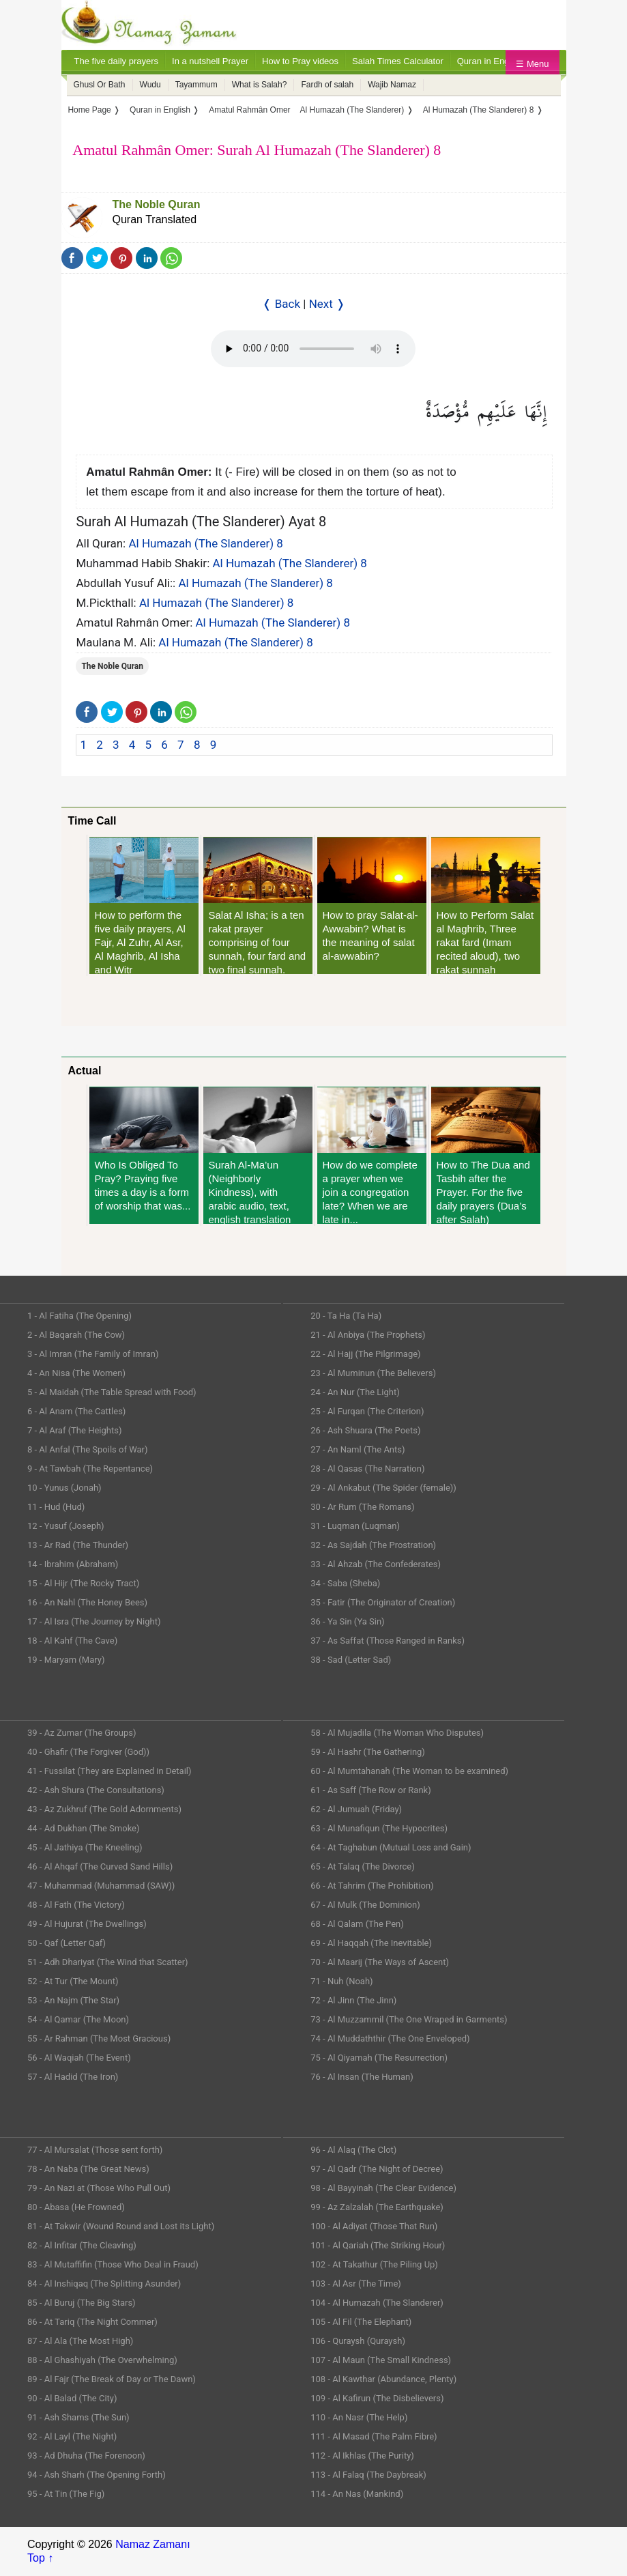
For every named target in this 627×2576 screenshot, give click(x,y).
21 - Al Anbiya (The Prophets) (367, 1335)
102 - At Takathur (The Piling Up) (374, 2264)
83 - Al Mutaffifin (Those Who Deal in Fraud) (113, 2264)
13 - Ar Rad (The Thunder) (77, 1545)
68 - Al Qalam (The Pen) (357, 1924)
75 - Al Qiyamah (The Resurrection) (379, 2057)
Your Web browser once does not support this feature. (313, 348)
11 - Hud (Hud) (56, 1507)
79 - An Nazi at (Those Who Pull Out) (99, 2188)
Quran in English (490, 61)
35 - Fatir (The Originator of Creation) (382, 1602)
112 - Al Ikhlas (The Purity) (362, 2455)
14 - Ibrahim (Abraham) (72, 1564)
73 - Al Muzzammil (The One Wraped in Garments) (408, 2019)
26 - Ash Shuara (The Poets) (365, 1430)
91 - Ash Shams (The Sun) (78, 2417)
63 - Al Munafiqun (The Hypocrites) (379, 1828)
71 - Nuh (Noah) (341, 1981)
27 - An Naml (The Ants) (357, 1449)
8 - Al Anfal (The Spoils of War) (87, 1449)
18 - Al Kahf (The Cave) (72, 1640)
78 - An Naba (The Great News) (88, 2169)
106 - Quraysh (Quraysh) (357, 2341)
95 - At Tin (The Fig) (65, 2494)
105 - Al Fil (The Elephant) (360, 2322)
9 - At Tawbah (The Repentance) (90, 1468)
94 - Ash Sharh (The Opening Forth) (96, 2475)
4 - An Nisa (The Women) (76, 1373)
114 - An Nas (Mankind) (356, 2494)
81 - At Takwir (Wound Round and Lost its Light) (120, 2226)
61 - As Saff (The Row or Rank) (370, 1790)
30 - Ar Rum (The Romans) (362, 1507)
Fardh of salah (327, 84)
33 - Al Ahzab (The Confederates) (375, 1564)
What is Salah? (259, 84)
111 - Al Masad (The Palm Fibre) (373, 2436)
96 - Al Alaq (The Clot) (353, 2150)
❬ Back (281, 304)
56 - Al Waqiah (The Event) (79, 2057)
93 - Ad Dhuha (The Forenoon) (86, 2455)
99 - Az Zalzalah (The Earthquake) (376, 2207)
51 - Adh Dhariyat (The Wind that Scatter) (107, 1962)
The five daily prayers (116, 61)
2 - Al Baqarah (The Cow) (76, 1335)
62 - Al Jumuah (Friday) (356, 1809)
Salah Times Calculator (397, 61)
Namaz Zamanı (152, 2544)
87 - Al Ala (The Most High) (80, 2341)
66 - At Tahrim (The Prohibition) (371, 1885)
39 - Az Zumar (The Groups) (81, 1733)
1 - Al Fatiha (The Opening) (79, 1316)
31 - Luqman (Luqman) (355, 1526)
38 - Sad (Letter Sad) (350, 1660)
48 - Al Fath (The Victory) (76, 1905)
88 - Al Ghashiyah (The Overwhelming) (102, 2360)
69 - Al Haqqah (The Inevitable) (371, 1943)
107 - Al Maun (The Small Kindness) (380, 2360)
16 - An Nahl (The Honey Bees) (87, 1602)
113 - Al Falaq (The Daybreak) (368, 2475)
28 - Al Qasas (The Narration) (367, 1468)
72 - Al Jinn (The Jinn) (353, 2000)
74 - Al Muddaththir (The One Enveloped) (389, 2038)
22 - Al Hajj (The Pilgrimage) (365, 1354)
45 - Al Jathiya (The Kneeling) (84, 1847)
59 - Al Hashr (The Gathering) (367, 1752)
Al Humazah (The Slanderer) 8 (205, 543)
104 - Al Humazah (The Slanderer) (376, 2303)
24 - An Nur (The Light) (355, 1392)
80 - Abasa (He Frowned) (76, 2207)
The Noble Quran (157, 204)
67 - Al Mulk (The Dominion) (365, 1905)
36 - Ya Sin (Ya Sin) (347, 1621)
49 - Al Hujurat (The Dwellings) (87, 1924)
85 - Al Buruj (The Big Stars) (81, 2303)
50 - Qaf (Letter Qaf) (66, 1943)
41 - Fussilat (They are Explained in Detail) (109, 1771)
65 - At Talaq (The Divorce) (362, 1866)
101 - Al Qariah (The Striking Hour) (377, 2245)
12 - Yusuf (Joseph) (65, 1526)
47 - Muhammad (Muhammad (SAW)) (101, 1885)
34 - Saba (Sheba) (345, 1583)
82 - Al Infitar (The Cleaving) (81, 2245)
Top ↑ (40, 2558)
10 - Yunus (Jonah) (64, 1488)
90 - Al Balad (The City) (72, 2398)
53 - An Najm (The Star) (73, 2000)
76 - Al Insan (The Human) (361, 2077)
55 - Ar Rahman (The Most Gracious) (99, 2038)
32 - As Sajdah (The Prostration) (373, 1545)
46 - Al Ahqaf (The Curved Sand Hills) (100, 1866)
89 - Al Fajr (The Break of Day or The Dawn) (111, 2379)
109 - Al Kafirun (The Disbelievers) (376, 2398)
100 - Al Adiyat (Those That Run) (373, 2226)
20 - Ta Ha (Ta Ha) (345, 1316)
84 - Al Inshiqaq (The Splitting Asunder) (104, 2283)
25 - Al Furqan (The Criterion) (367, 1411)
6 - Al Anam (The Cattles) (76, 1411)
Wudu (150, 84)
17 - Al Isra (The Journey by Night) (94, 1621)
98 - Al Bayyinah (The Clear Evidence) (383, 2188)
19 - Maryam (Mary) (65, 1660)
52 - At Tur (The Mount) (73, 1981)
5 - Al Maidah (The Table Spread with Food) (111, 1392)
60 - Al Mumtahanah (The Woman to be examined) (409, 1771)
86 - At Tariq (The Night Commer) (92, 2322)
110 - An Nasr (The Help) (358, 2417)
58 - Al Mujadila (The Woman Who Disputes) (397, 1733)
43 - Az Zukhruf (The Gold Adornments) (104, 1809)
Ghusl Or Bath (100, 84)
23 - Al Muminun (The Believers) (373, 1373)
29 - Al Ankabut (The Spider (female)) (383, 1488)
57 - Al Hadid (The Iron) (72, 2077)
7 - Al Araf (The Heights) (74, 1430)
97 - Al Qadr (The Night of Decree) (376, 2169)
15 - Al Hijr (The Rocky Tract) (83, 1583)
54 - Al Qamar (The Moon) (78, 2019)
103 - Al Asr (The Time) (355, 2283)
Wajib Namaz (392, 84)
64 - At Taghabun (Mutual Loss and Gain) (390, 1847)
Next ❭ (327, 304)
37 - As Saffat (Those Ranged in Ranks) (387, 1640)
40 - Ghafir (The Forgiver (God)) (88, 1752)
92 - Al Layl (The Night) (72, 2436)
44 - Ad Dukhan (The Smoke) (83, 1828)
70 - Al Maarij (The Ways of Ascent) (379, 1962)
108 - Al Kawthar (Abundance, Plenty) (383, 2379)
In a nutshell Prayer (210, 61)
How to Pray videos (300, 61)
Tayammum (196, 84)
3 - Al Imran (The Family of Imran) (92, 1354)
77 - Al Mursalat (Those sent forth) (94, 2150)
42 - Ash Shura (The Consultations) (95, 1790)
